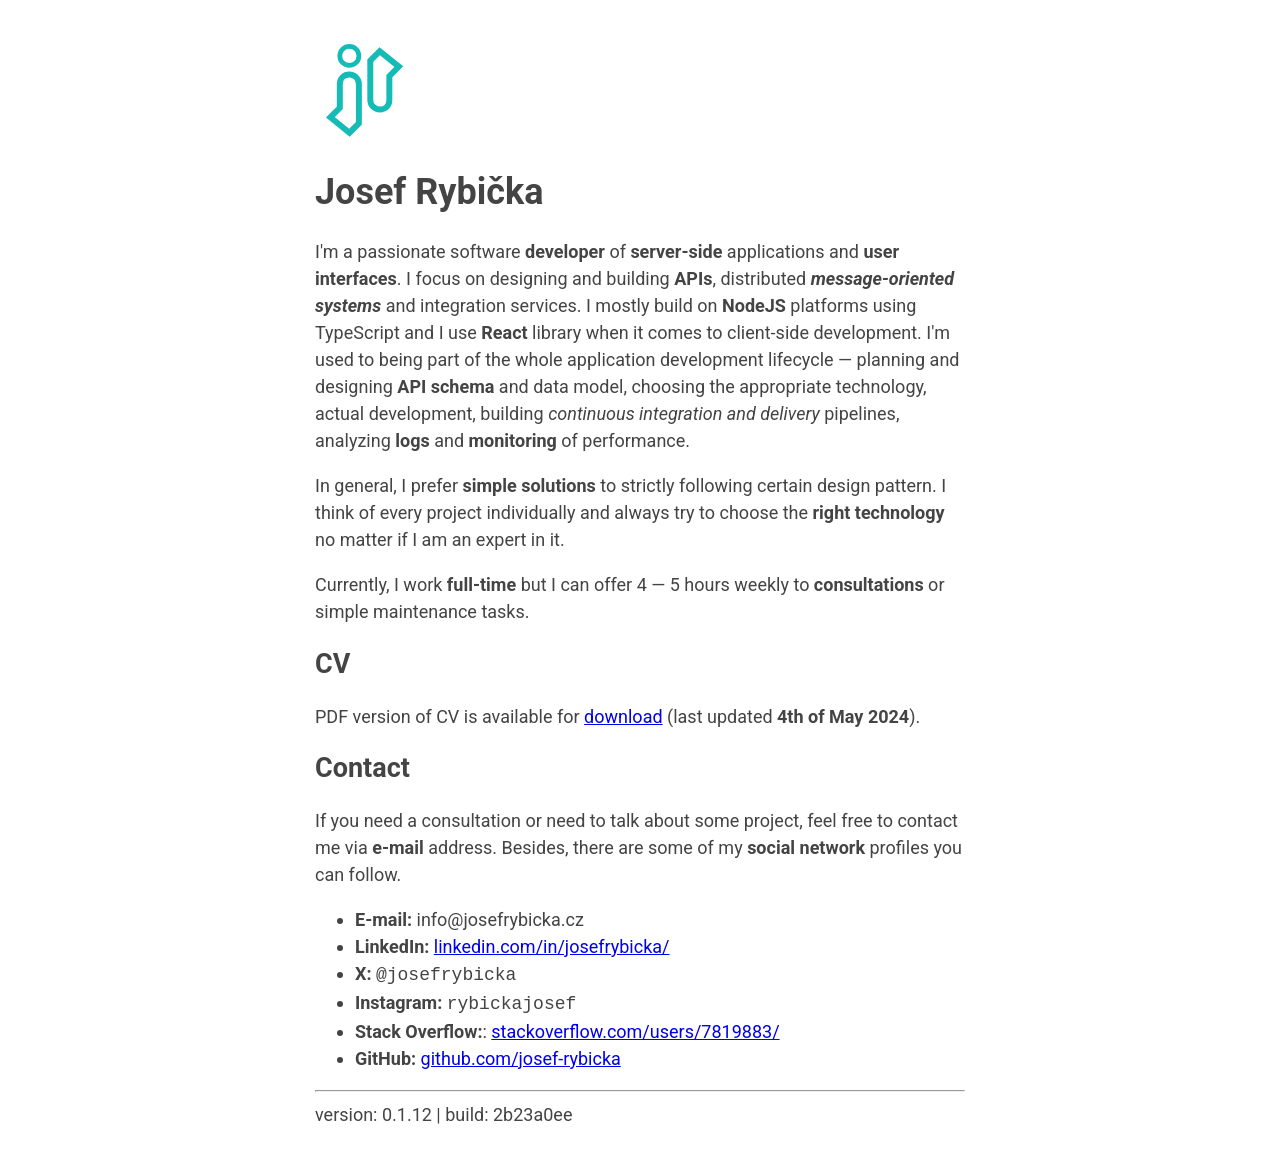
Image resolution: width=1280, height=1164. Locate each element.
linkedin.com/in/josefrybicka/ (552, 946)
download (623, 716)
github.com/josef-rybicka (521, 1054)
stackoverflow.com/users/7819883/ (635, 1027)
